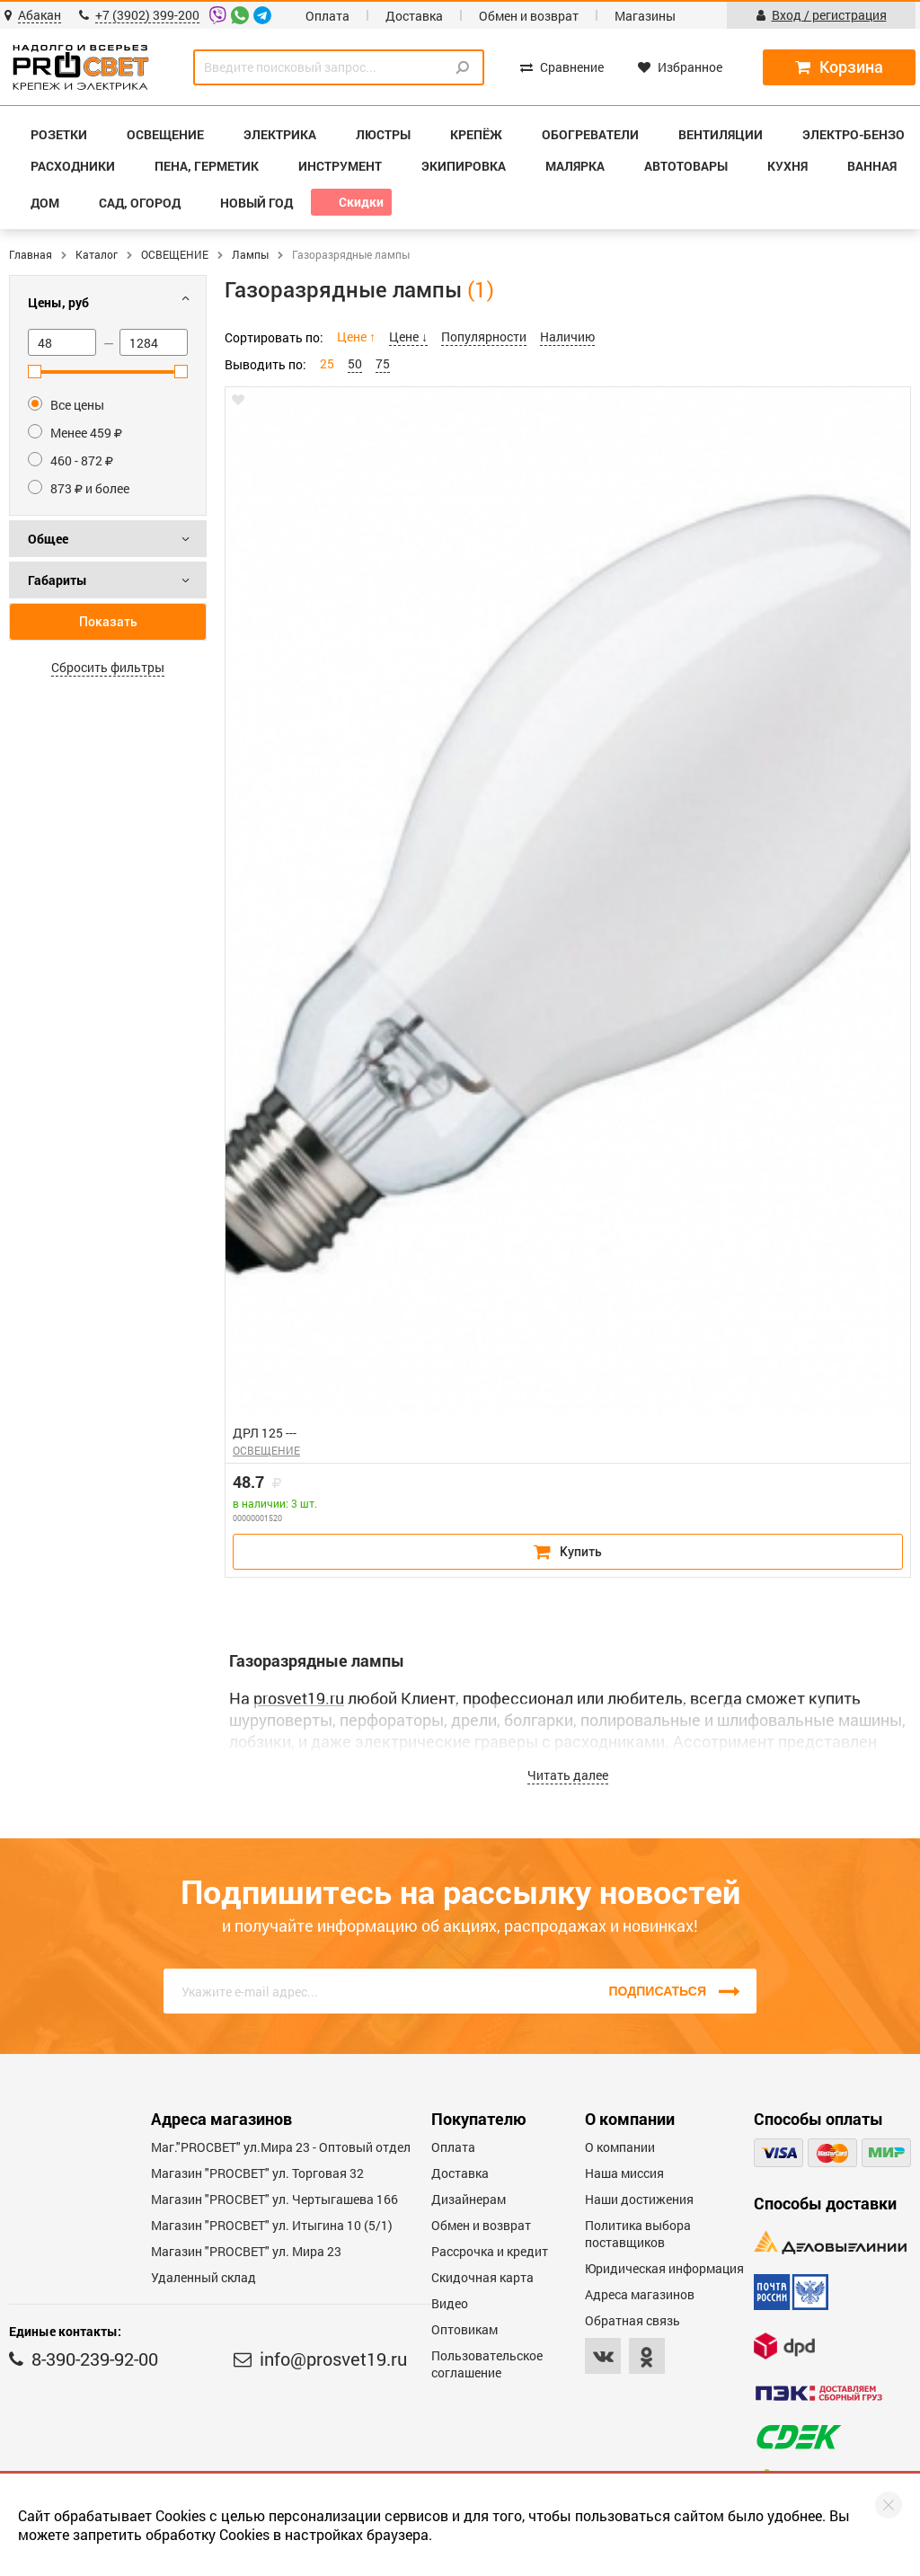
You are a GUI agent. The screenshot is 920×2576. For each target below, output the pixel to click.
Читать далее (567, 1775)
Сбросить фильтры (107, 667)
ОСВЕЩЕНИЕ (174, 254)
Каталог (96, 254)
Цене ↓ (408, 336)
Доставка (414, 15)
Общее (48, 538)
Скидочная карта (482, 2277)
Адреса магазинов (639, 2294)
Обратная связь (632, 2320)
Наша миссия (624, 2173)
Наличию (567, 336)
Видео (449, 2303)
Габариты (57, 580)
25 (327, 363)
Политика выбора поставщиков (638, 2234)
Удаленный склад (203, 2277)
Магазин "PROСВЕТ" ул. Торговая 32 (257, 2173)
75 (383, 363)
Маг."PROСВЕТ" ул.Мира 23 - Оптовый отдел (281, 2147)
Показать (108, 622)
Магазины (645, 15)
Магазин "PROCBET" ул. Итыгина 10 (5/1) (272, 2225)
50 (355, 363)
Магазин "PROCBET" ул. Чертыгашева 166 (274, 2199)
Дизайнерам (468, 2199)
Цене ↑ (356, 336)
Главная (30, 254)
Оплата (327, 15)
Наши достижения (639, 2199)
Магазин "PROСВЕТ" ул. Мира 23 (246, 2251)
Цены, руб (58, 302)
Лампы (250, 254)
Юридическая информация (664, 2268)
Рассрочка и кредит (489, 2251)
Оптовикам (464, 2329)
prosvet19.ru (298, 1698)
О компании (620, 2147)
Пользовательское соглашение (487, 2364)
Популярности (483, 336)
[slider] (34, 371)
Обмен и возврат (529, 15)
